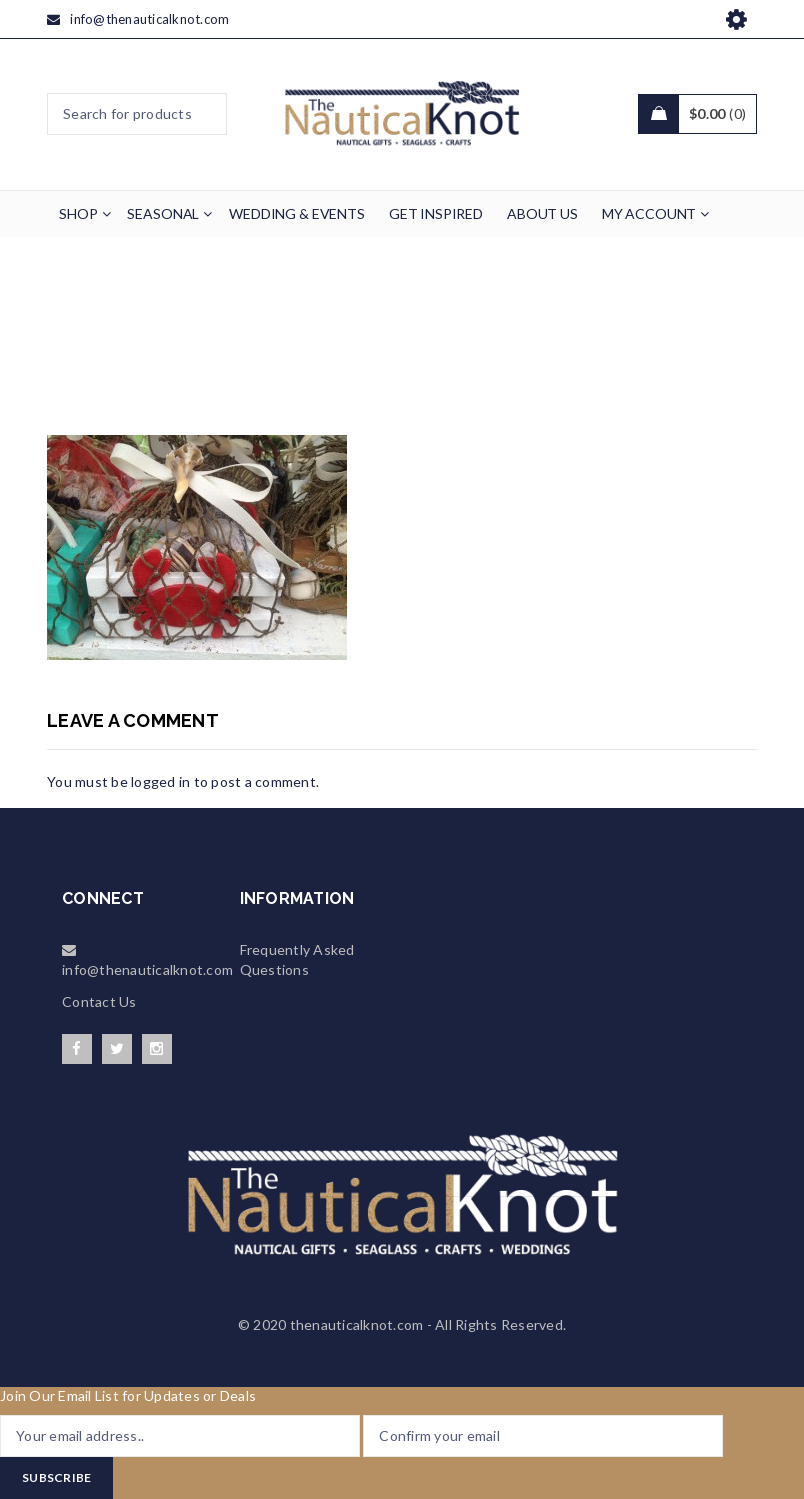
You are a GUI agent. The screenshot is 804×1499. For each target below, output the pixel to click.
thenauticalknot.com (357, 1324)
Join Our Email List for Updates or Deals (128, 1395)
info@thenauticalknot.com (149, 19)
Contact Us (99, 1001)
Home (251, 343)
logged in (160, 781)
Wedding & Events (356, 343)
